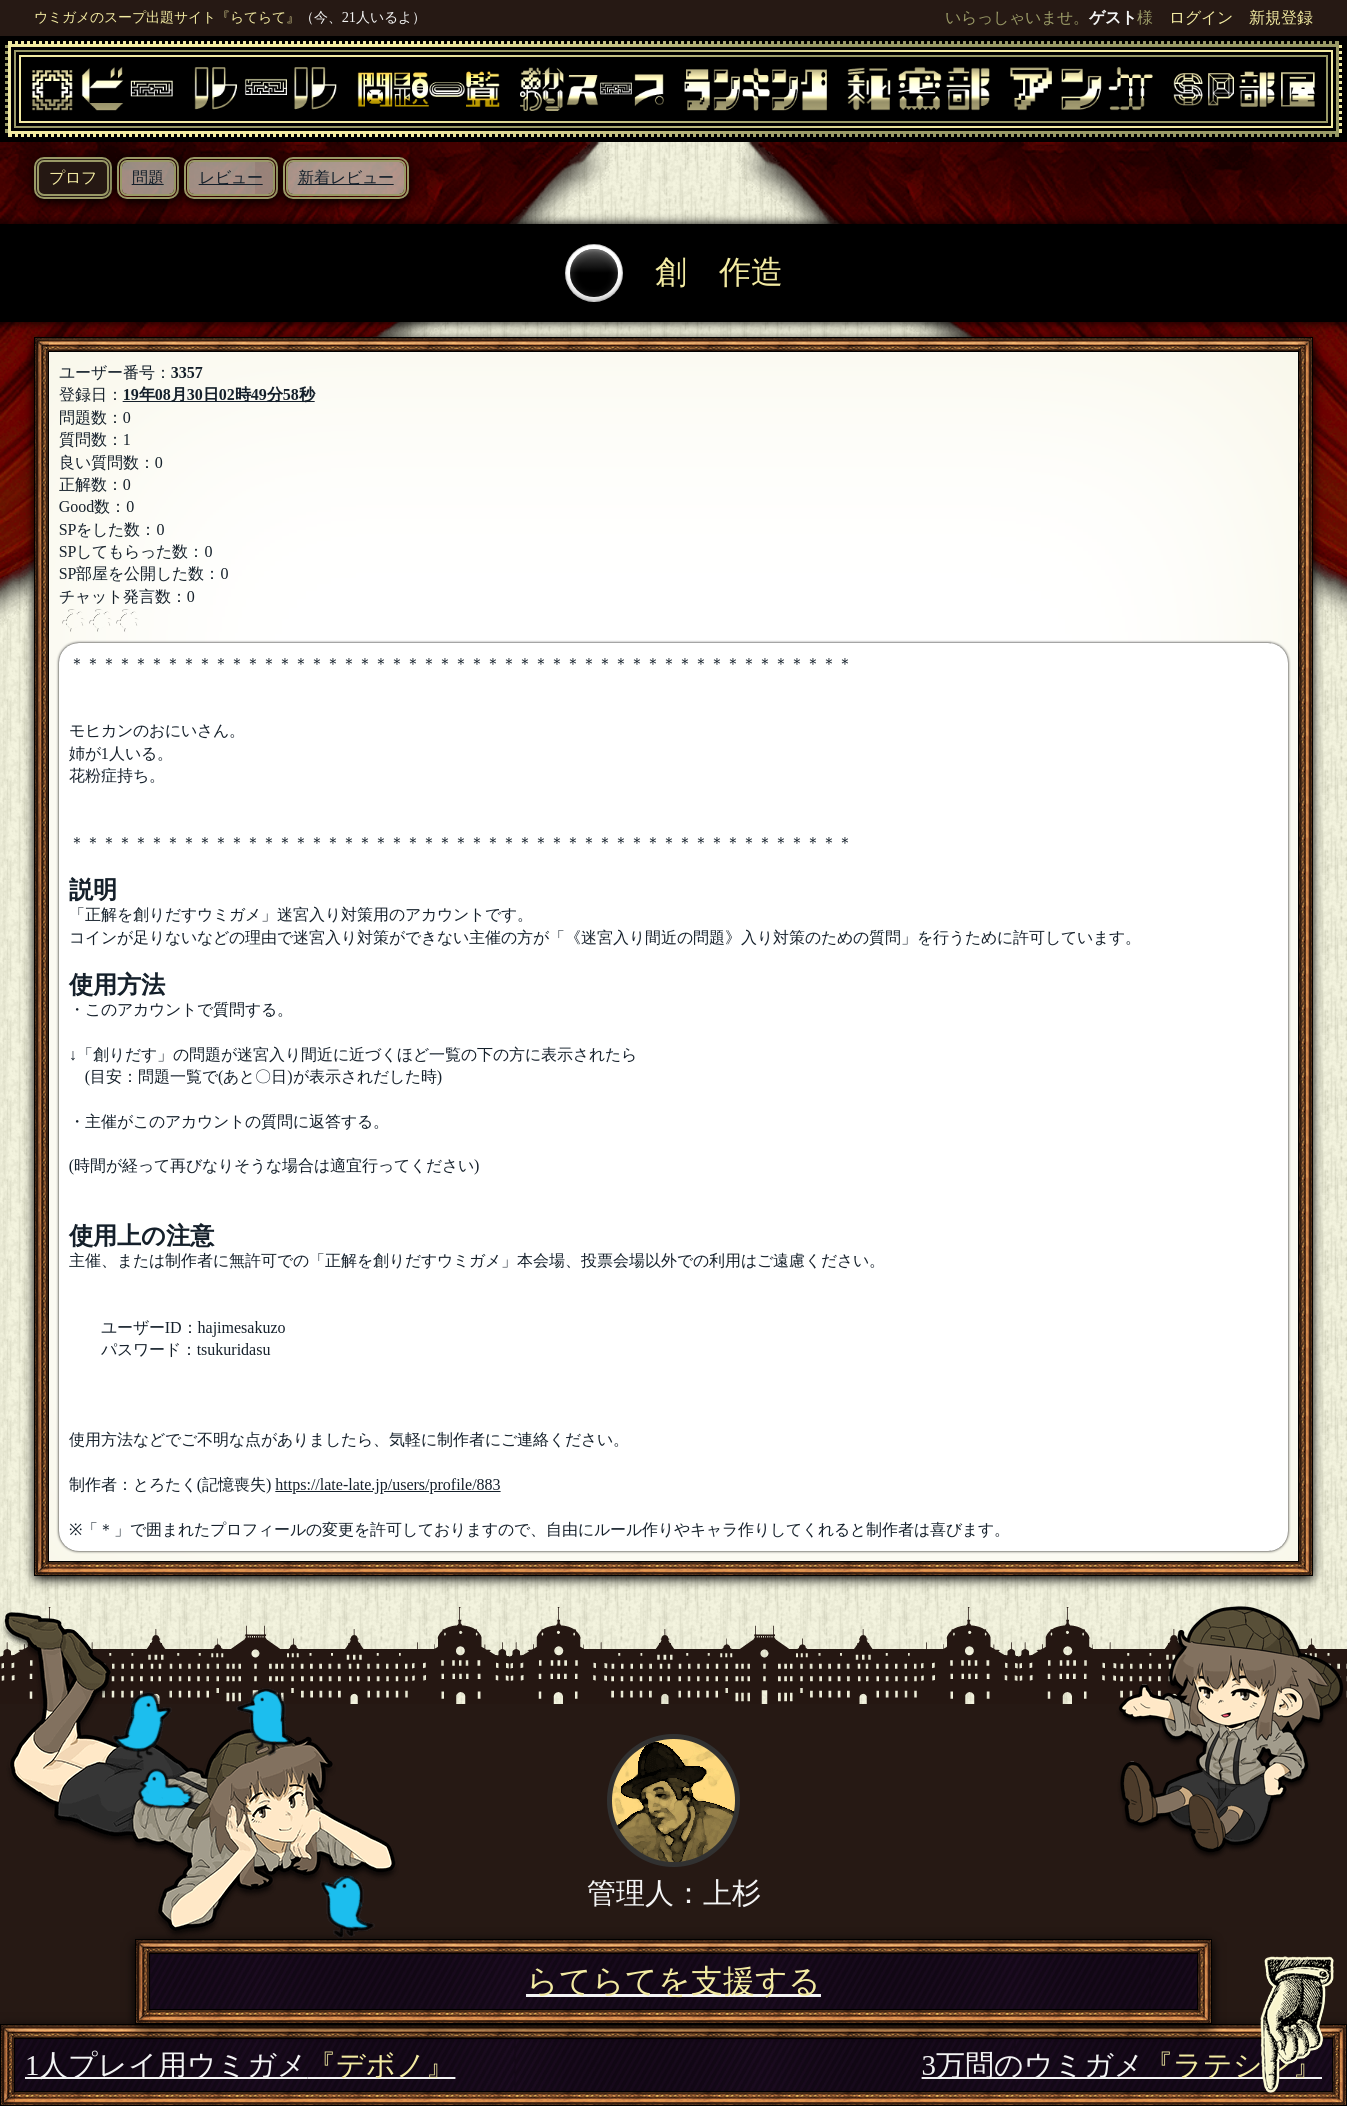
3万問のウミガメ (1122, 2065)
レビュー (231, 177)
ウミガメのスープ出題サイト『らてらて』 (167, 17)
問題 (148, 177)
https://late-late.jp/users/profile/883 (387, 1484)
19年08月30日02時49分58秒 (219, 394)
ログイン (1201, 17)
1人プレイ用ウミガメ (240, 2065)
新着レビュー (346, 177)
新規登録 (1281, 17)
